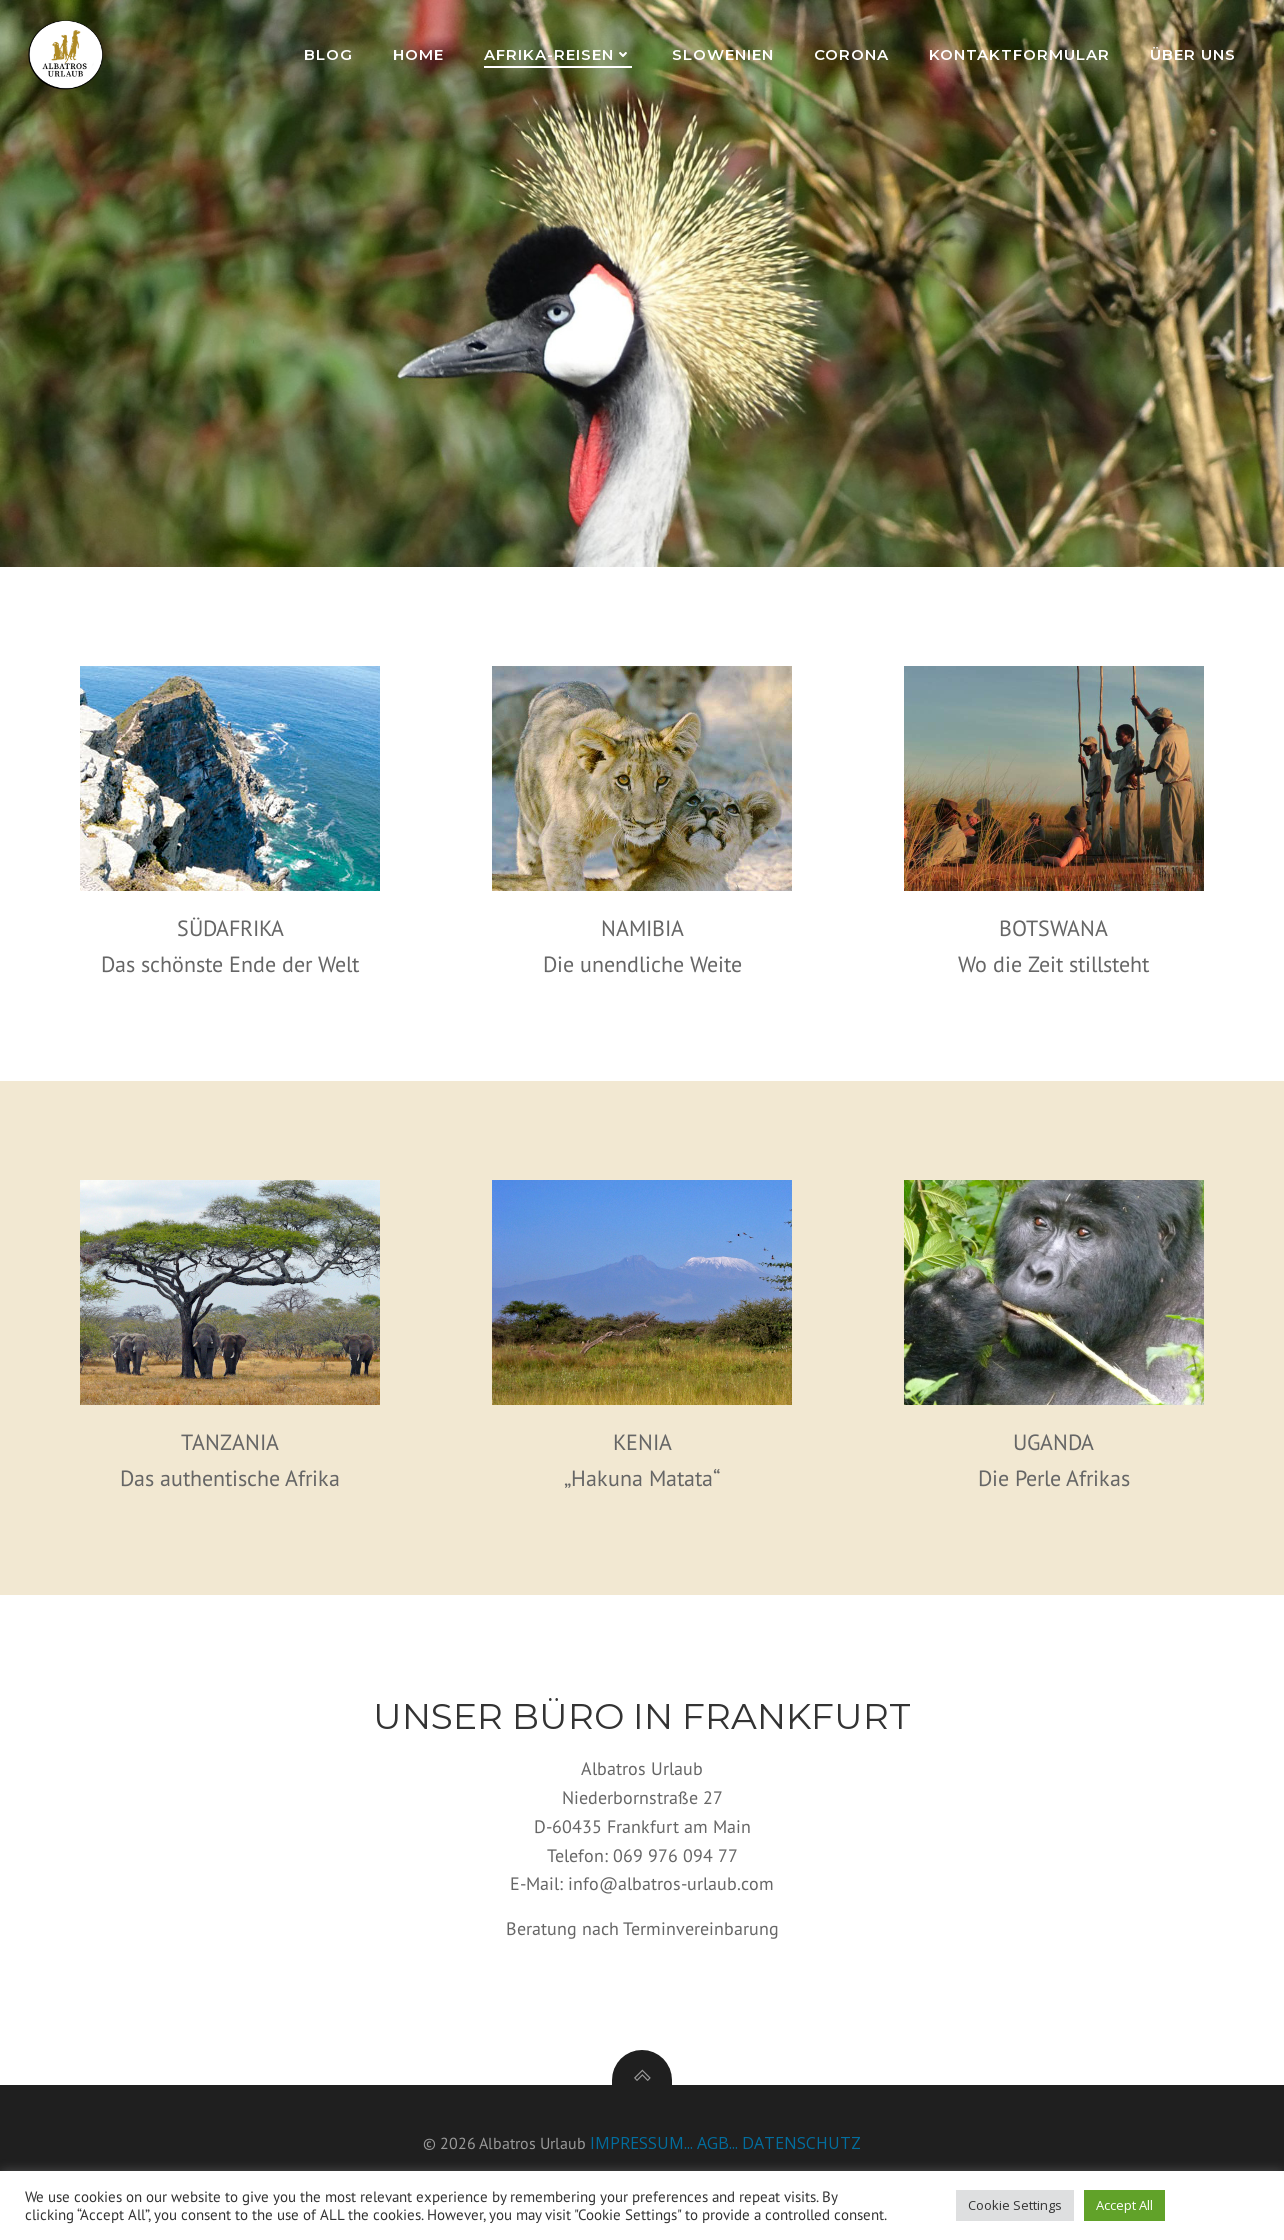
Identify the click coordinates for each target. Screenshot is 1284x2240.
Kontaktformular (1021, 54)
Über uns (1195, 54)
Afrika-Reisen (560, 54)
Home (420, 54)
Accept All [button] (1124, 2205)
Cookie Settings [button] (1015, 2205)
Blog (330, 54)
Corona (853, 54)
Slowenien (725, 54)
